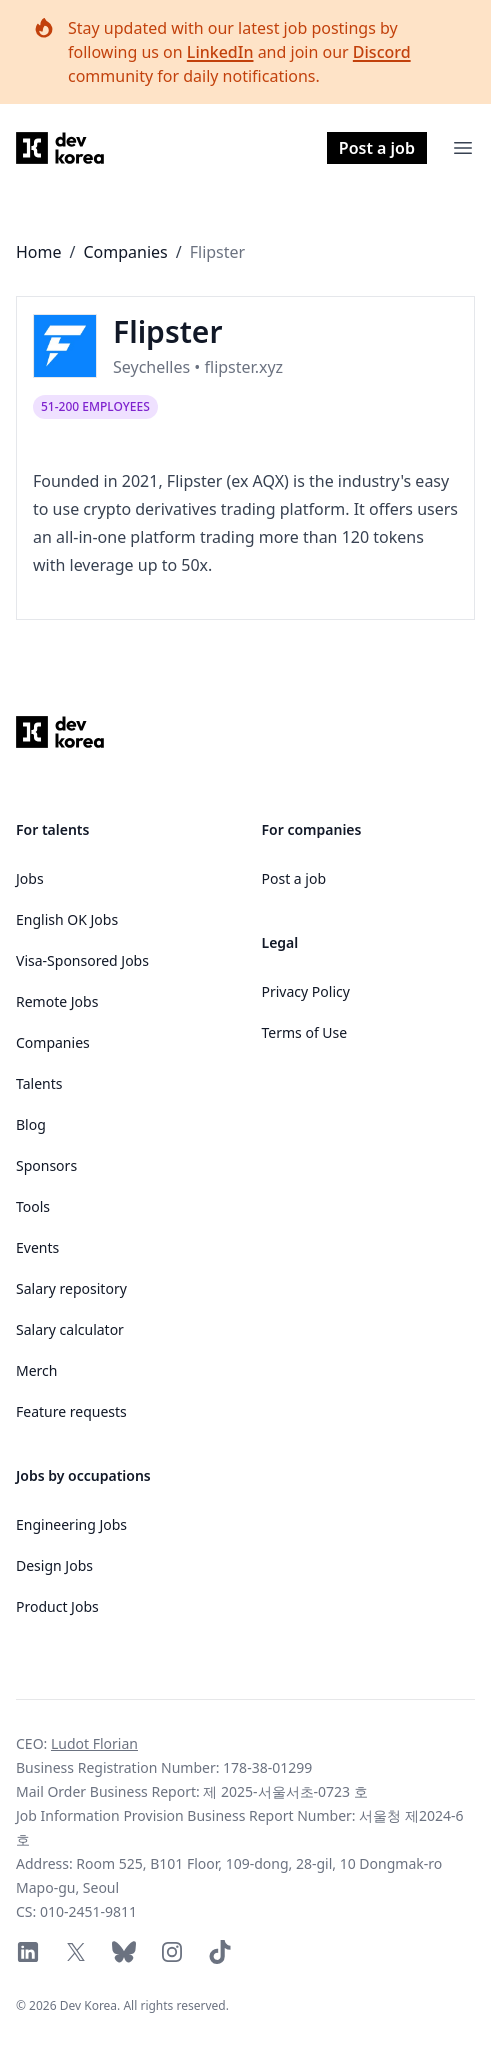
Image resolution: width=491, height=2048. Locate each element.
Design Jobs (54, 1565)
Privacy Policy (306, 991)
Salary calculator (70, 1329)
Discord (382, 52)
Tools (33, 1206)
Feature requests (71, 1411)
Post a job (377, 148)
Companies (125, 252)
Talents (39, 1083)
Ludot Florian (94, 1743)
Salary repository (71, 1288)
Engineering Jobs (71, 1524)
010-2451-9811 (88, 1911)
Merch (36, 1370)
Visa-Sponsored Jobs (82, 960)
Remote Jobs (57, 1001)
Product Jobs (57, 1606)
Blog (31, 1124)
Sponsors (46, 1165)
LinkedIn (220, 52)
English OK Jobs (67, 919)
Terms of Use (305, 1032)
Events (37, 1247)
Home (39, 252)
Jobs (30, 878)
